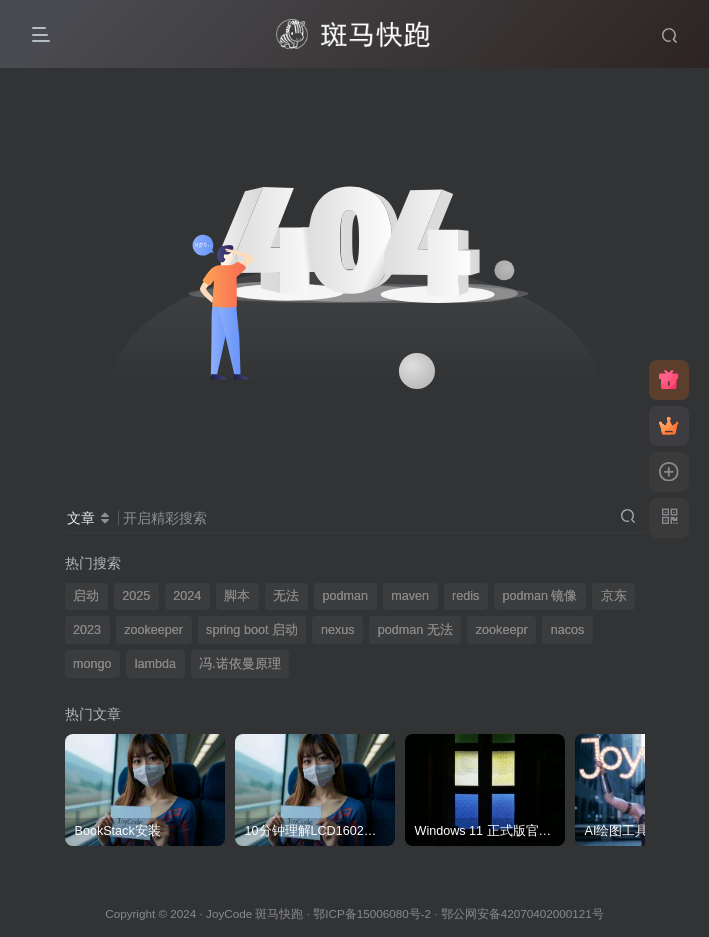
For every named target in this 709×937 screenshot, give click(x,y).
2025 (136, 596)
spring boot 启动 (252, 630)
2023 (87, 630)
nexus (338, 630)
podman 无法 (415, 630)
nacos (568, 630)
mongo (92, 664)
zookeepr (502, 630)
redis (465, 596)
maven (410, 596)
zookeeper (153, 630)
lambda (155, 664)
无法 (286, 596)
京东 (614, 596)
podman (346, 596)
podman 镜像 (539, 596)
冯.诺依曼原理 (240, 664)
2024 (187, 596)
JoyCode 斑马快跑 (254, 913)
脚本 (237, 596)
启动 (86, 596)
